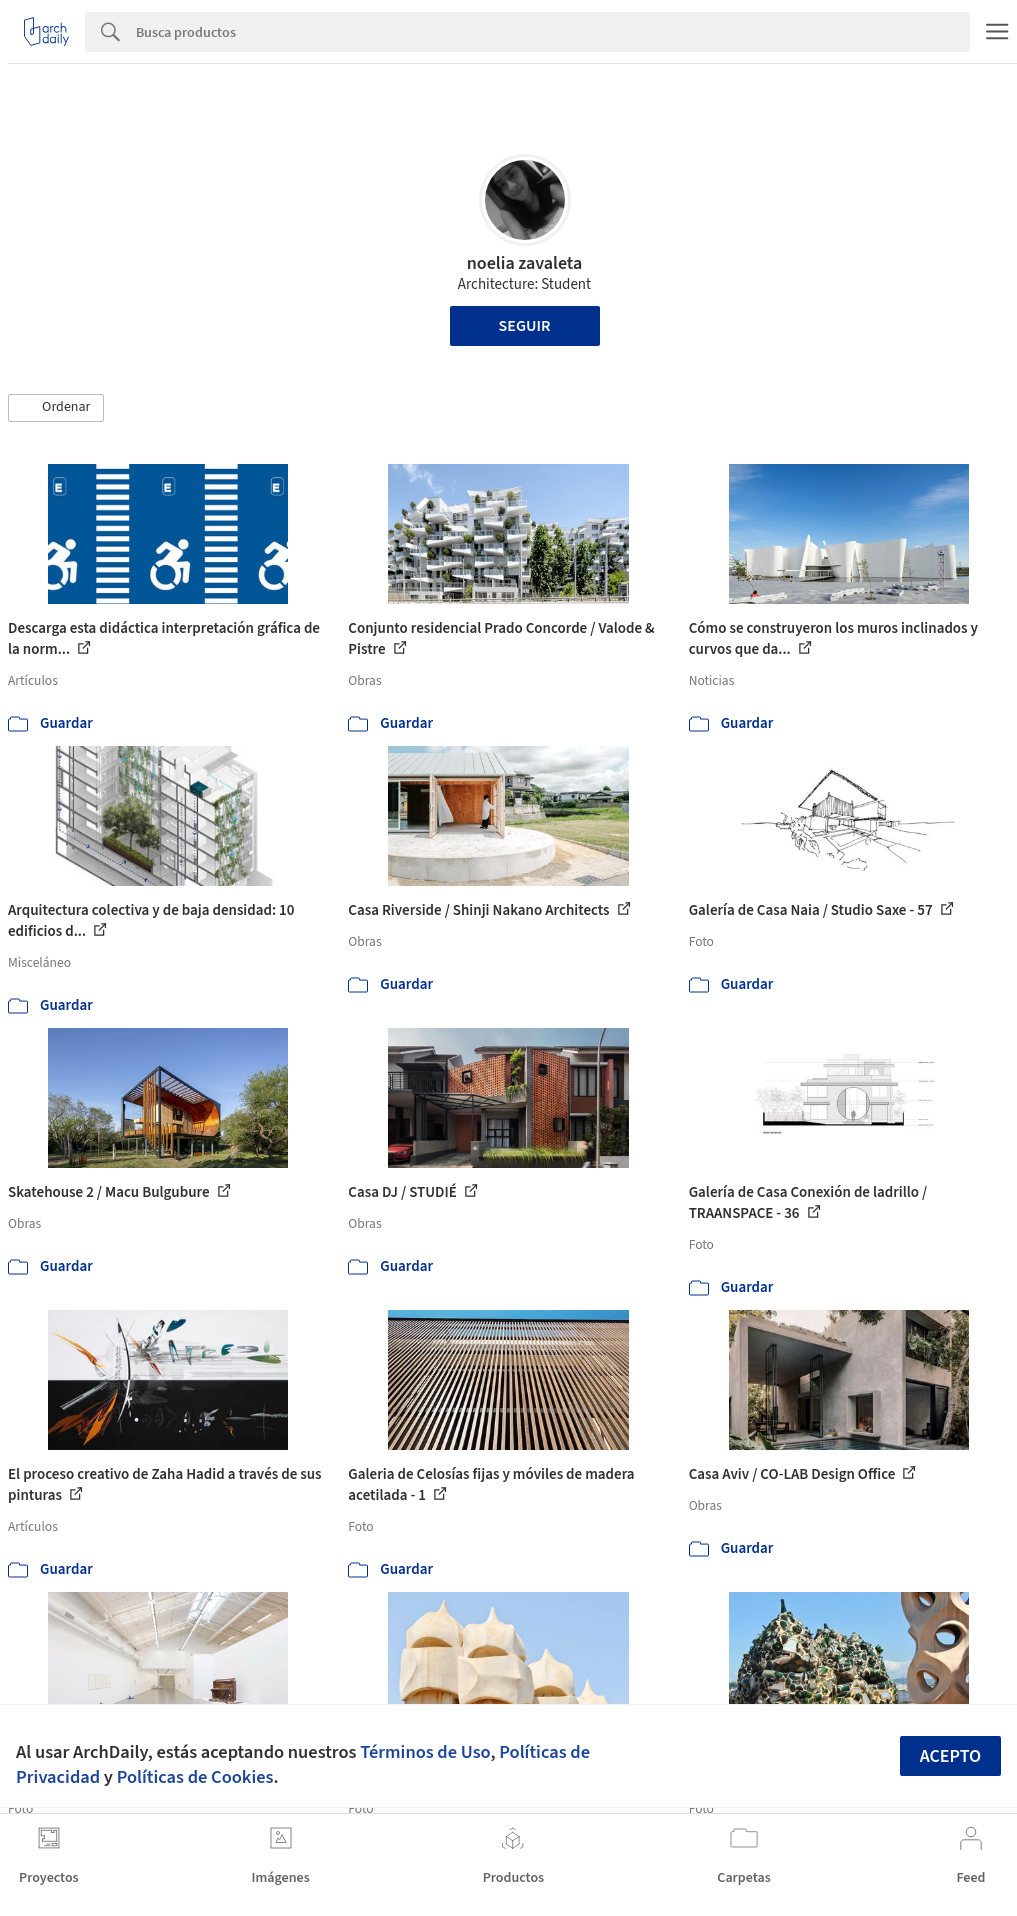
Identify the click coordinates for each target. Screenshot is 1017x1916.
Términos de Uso (425, 1752)
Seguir (525, 326)
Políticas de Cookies (195, 1777)
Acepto (951, 1756)
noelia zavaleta (525, 263)
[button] (56, 408)
